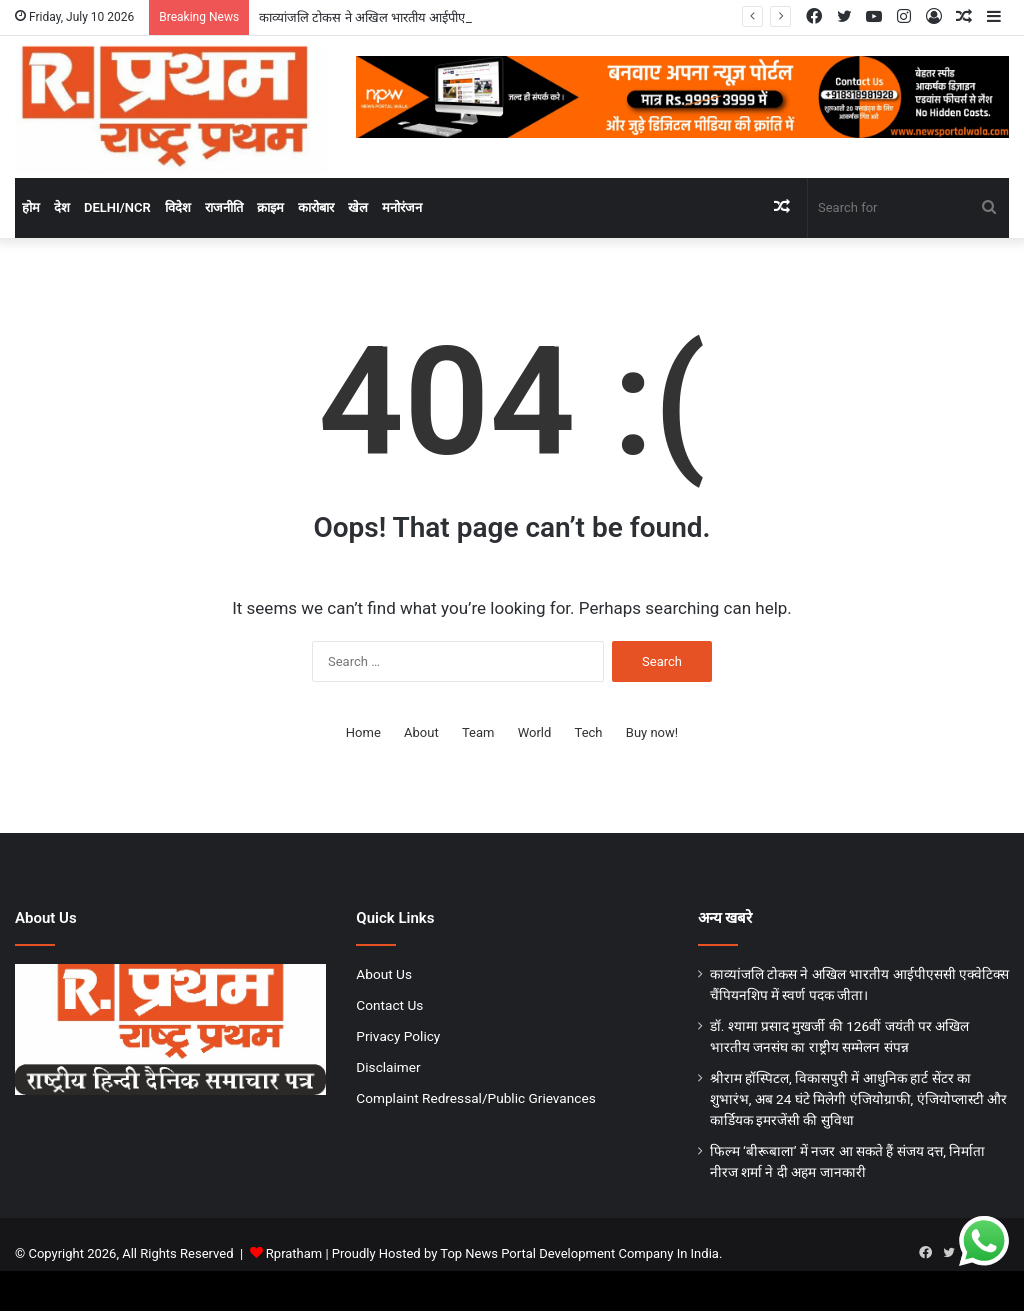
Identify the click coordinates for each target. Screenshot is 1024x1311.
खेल (358, 207)
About (421, 732)
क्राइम (270, 207)
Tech (589, 732)
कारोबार (316, 207)
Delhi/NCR (117, 207)
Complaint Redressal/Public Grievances (475, 1098)
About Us (384, 974)
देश (62, 207)
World (535, 732)
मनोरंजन (402, 207)
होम (31, 207)
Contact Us (389, 1005)
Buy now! (652, 732)
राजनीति (224, 207)
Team (478, 732)
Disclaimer (388, 1067)
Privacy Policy (398, 1036)
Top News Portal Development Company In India (579, 1253)
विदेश (178, 207)
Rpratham (294, 1253)
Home (363, 732)
